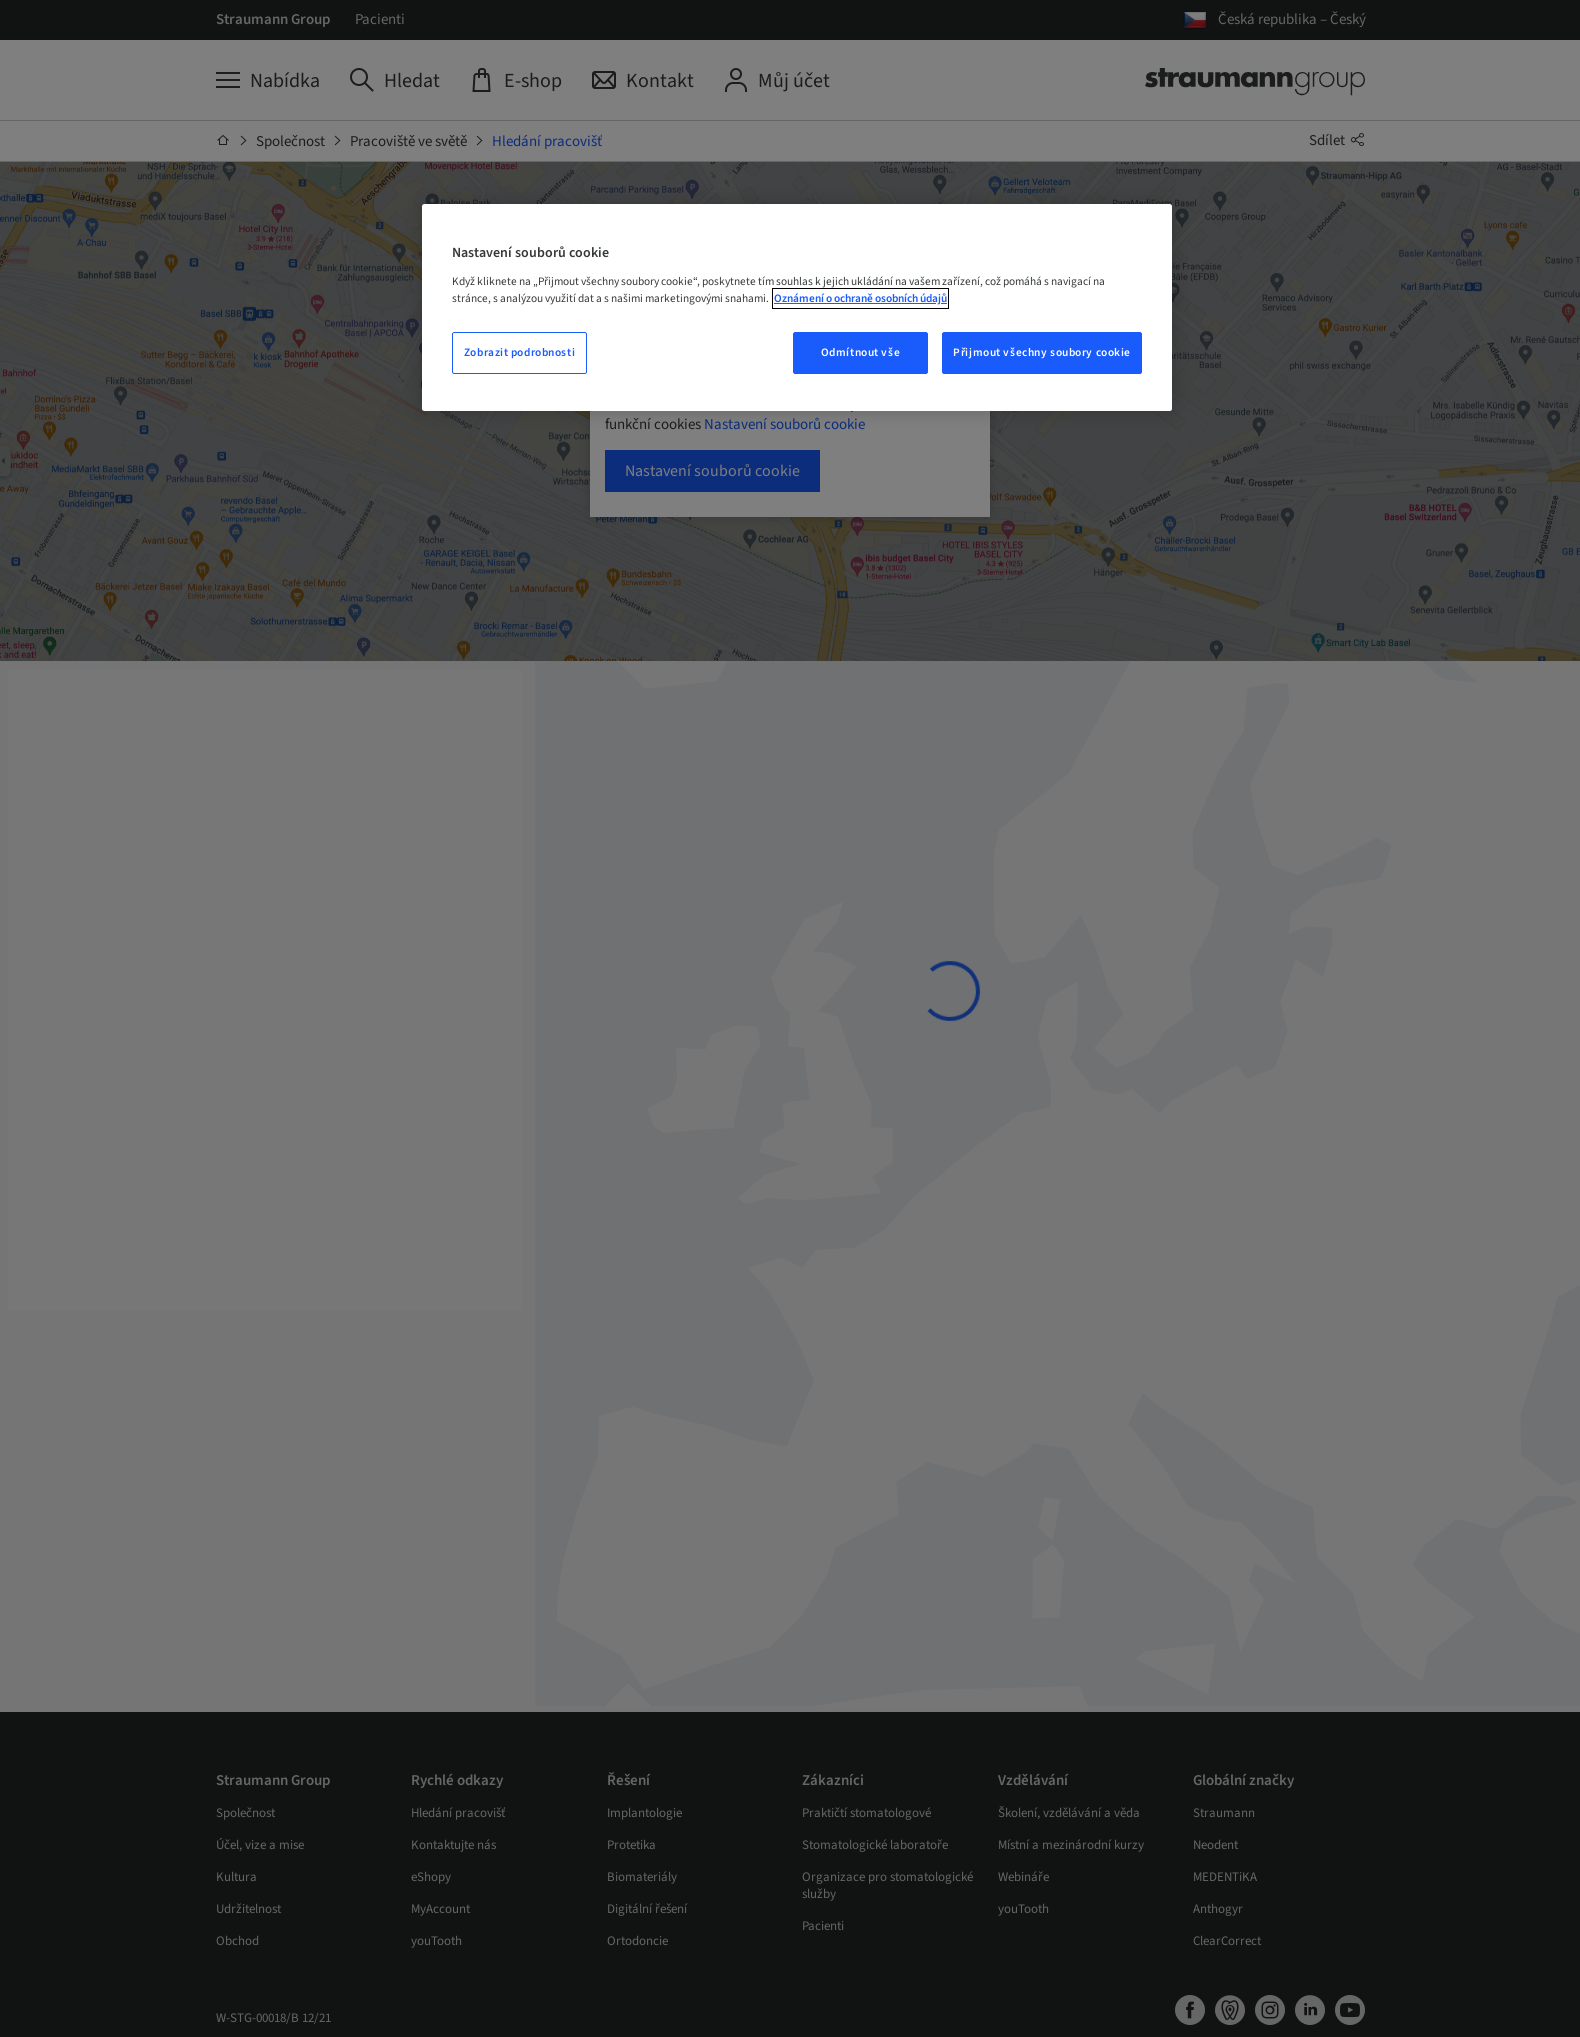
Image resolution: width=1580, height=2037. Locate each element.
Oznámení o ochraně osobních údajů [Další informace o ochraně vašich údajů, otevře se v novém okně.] (860, 298)
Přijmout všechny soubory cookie (1042, 352)
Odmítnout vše (860, 352)
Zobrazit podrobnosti (519, 352)
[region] (797, 308)
